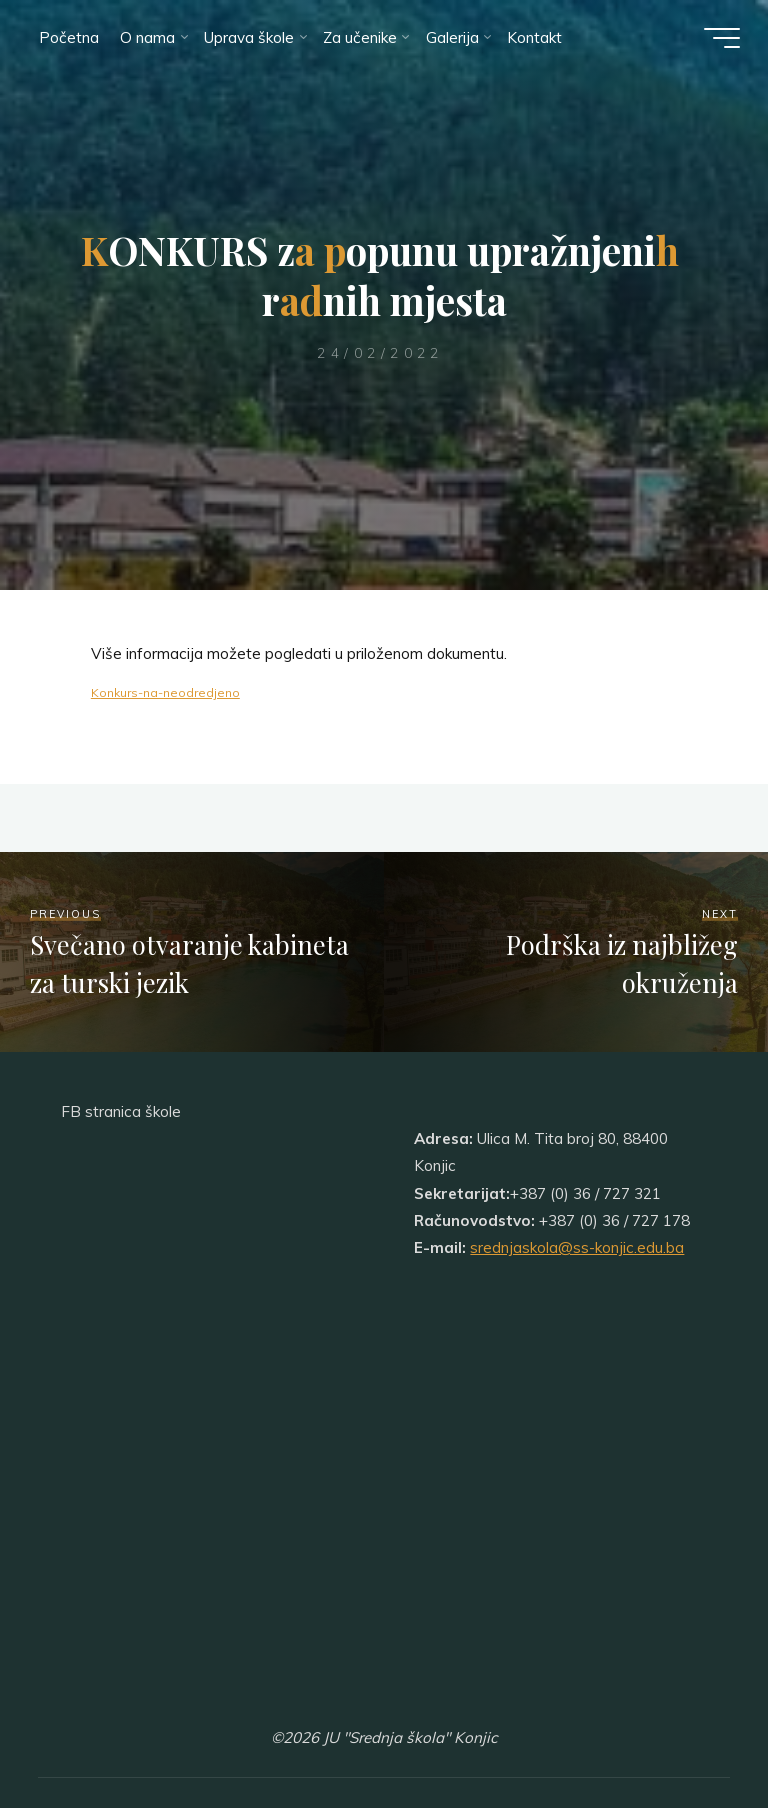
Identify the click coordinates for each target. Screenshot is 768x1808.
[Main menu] (720, 38)
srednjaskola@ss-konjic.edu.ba (577, 1247)
